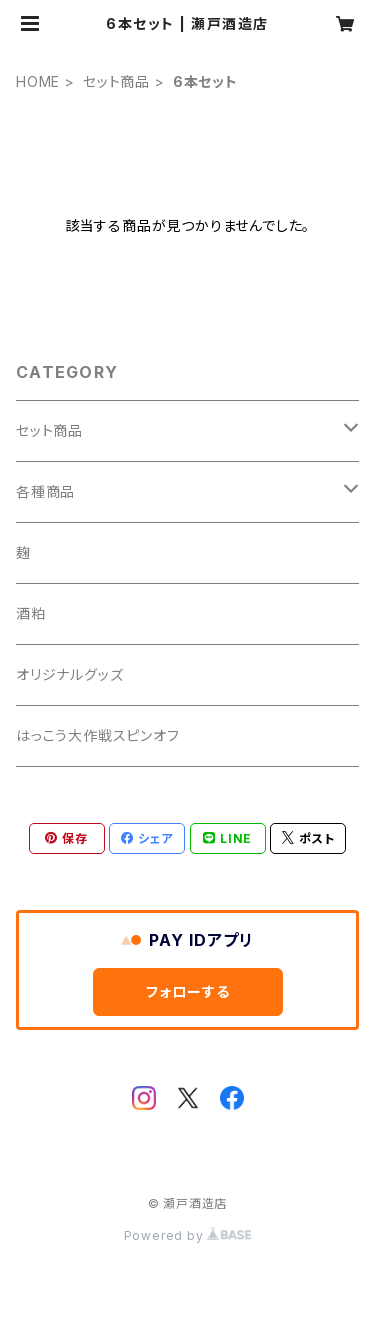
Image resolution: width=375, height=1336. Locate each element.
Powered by (188, 1235)
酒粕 (31, 613)
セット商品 (116, 81)
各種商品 (45, 491)
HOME (38, 81)
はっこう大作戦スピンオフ (98, 735)
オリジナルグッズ (69, 674)
